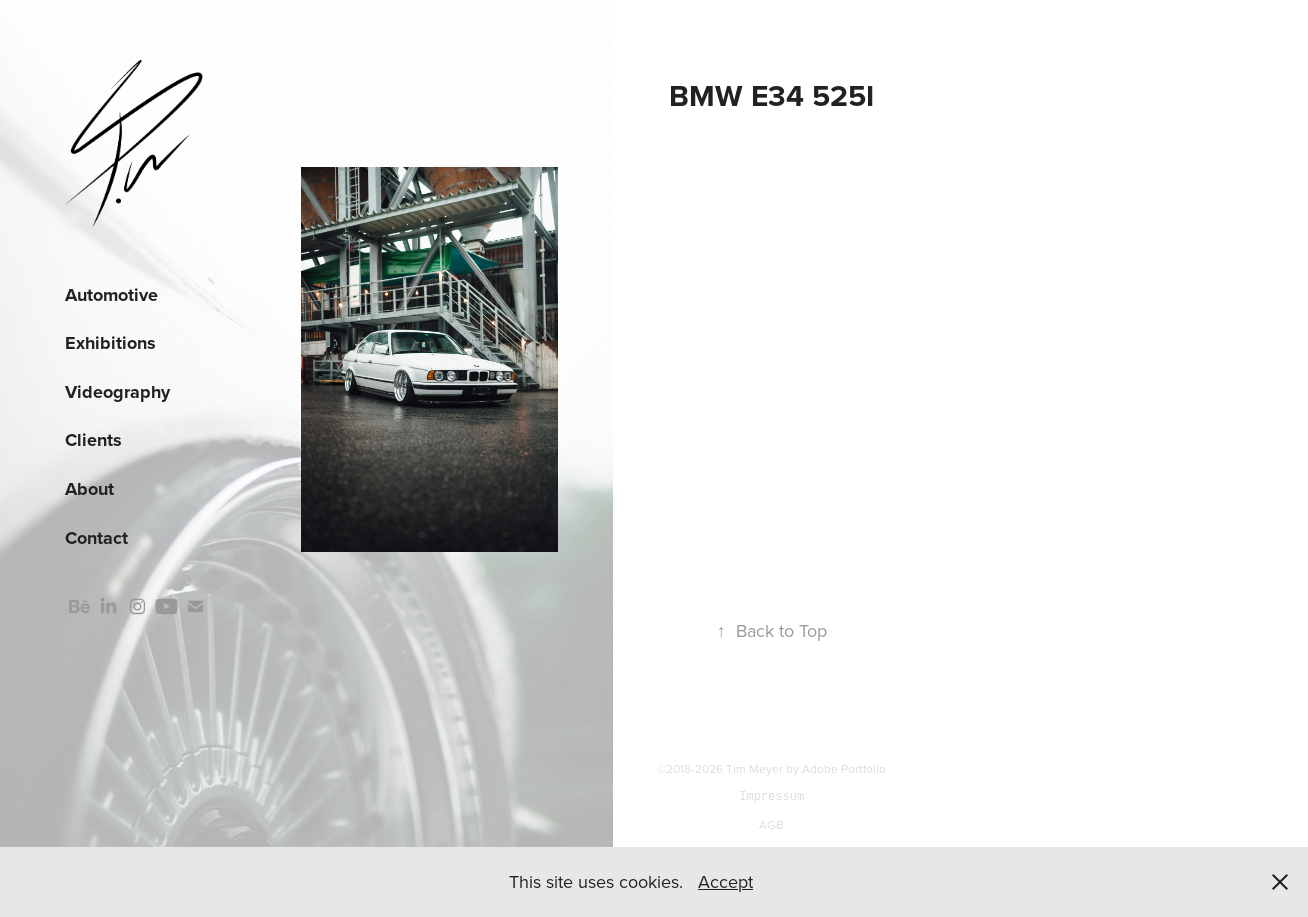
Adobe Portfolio (844, 768)
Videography (117, 392)
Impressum (771, 796)
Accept (725, 881)
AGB (771, 824)
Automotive (111, 295)
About (89, 489)
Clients (93, 440)
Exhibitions (110, 343)
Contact (96, 538)
